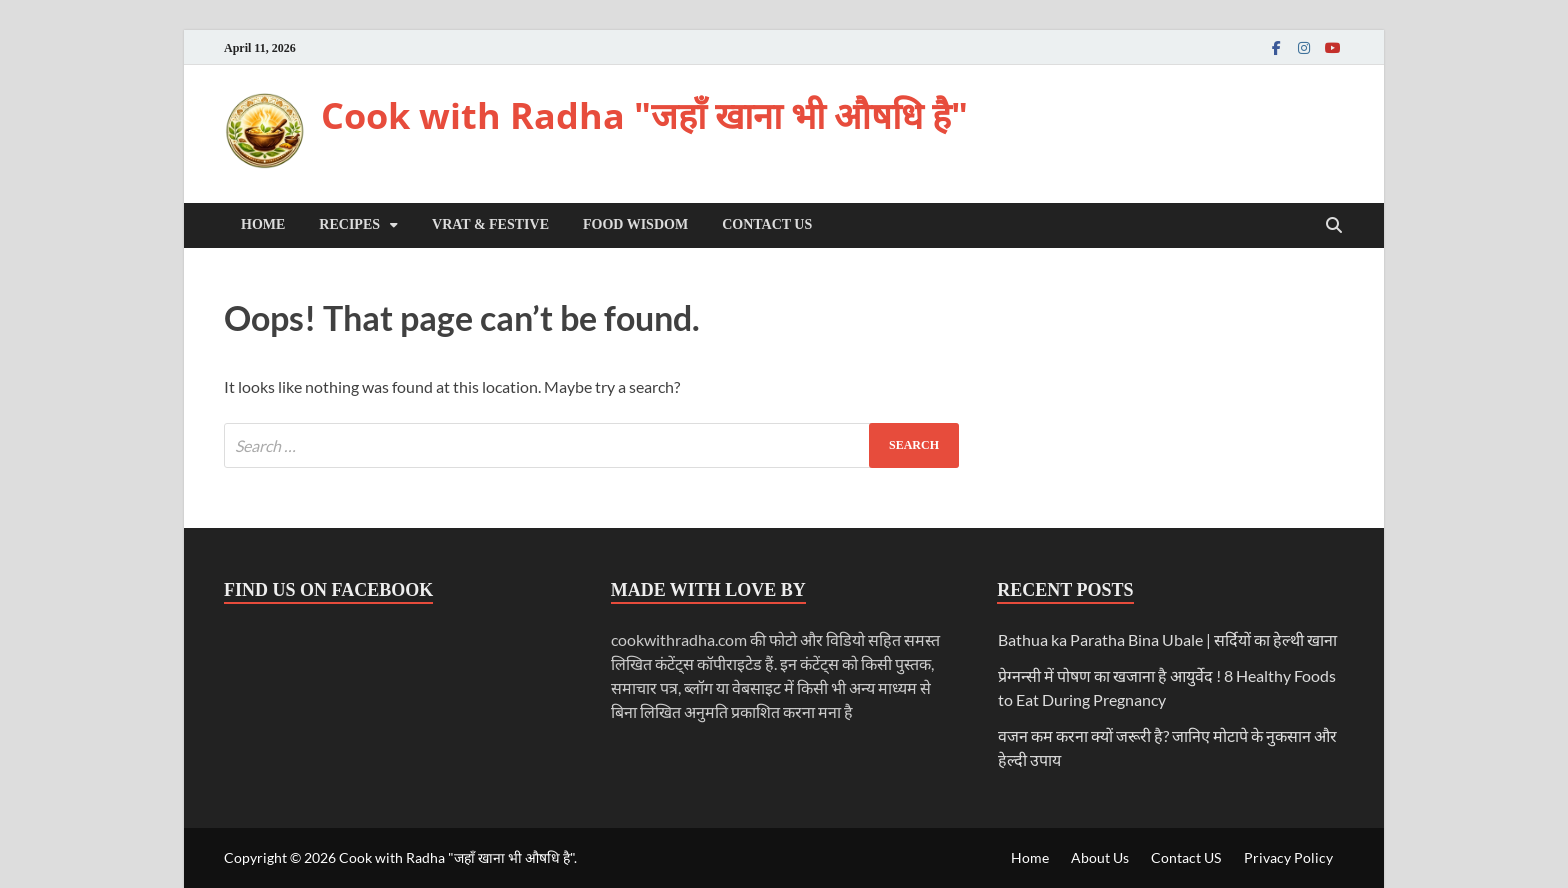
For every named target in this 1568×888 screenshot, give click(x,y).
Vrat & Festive (490, 224)
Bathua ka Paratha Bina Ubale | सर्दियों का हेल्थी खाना (1167, 639)
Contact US (767, 224)
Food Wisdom (635, 224)
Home (263, 224)
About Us (1100, 857)
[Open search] (1334, 226)
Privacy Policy (1288, 857)
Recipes (349, 224)
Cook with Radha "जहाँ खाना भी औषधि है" (644, 115)
